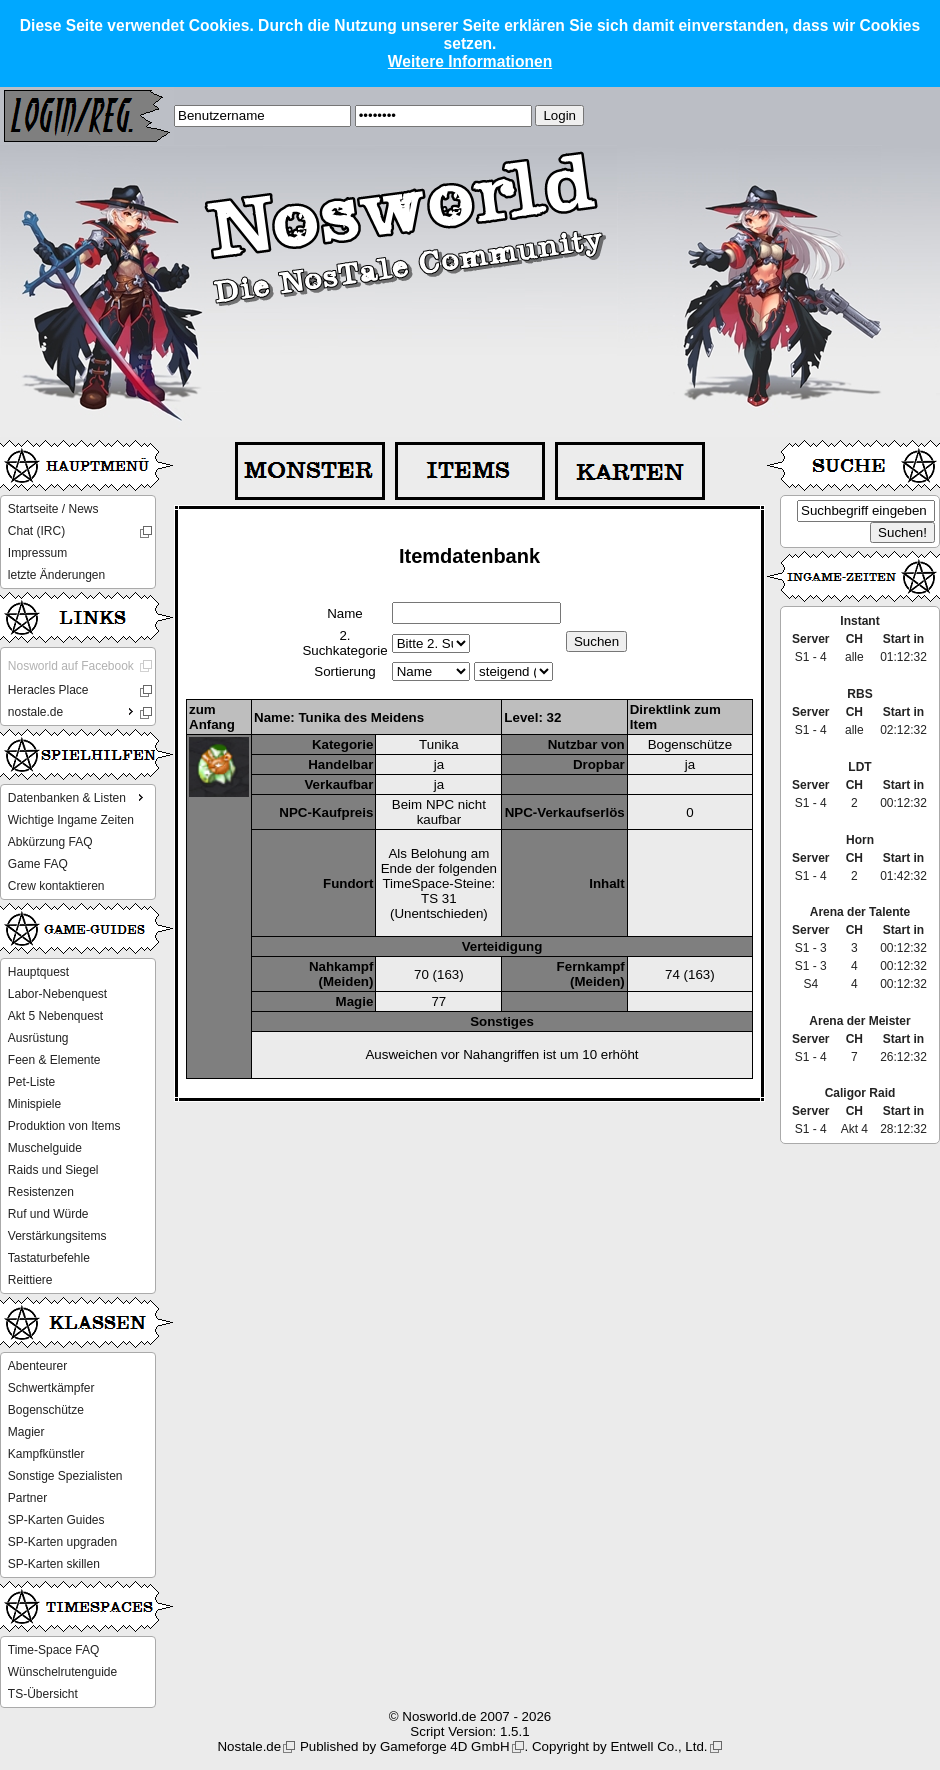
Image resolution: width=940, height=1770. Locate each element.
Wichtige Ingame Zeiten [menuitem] (71, 820)
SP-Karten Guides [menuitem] (56, 1520)
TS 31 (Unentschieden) (439, 906)
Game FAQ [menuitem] (38, 864)
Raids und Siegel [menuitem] (53, 1170)
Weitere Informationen (470, 61)
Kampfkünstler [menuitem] (46, 1454)
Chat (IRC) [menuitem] (36, 531)
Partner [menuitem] (27, 1498)
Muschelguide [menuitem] (45, 1148)
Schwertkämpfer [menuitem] (51, 1388)
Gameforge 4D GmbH (445, 1746)
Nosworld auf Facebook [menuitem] (71, 666)
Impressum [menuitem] (37, 553)
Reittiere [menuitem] (30, 1280)
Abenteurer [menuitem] (37, 1366)
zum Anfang (212, 717)
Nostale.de (249, 1746)
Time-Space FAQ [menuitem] (54, 1650)
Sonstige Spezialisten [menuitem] (65, 1476)
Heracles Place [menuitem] (48, 690)
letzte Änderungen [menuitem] (56, 575)
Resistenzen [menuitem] (41, 1192)
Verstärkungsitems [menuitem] (57, 1236)
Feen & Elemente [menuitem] (54, 1060)
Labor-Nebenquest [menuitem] (57, 994)
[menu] (78, 542)
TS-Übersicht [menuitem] (43, 1694)
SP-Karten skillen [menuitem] (54, 1564)
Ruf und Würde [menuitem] (48, 1214)
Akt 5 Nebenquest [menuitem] (55, 1016)
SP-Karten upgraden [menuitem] (62, 1542)
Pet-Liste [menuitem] (31, 1082)
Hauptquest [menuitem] (38, 972)
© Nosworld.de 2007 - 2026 (470, 1716)
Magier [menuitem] (26, 1432)
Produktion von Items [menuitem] (64, 1126)
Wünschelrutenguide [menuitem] (62, 1672)
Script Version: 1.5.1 (469, 1731)
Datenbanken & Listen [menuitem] (78, 797)
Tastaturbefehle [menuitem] (49, 1258)
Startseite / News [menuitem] (53, 509)
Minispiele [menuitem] (34, 1104)
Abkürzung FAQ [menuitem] (50, 842)
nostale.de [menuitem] (73, 711)
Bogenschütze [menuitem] (46, 1410)
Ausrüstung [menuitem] (38, 1038)
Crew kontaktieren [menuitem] (56, 886)
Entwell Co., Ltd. (658, 1746)
